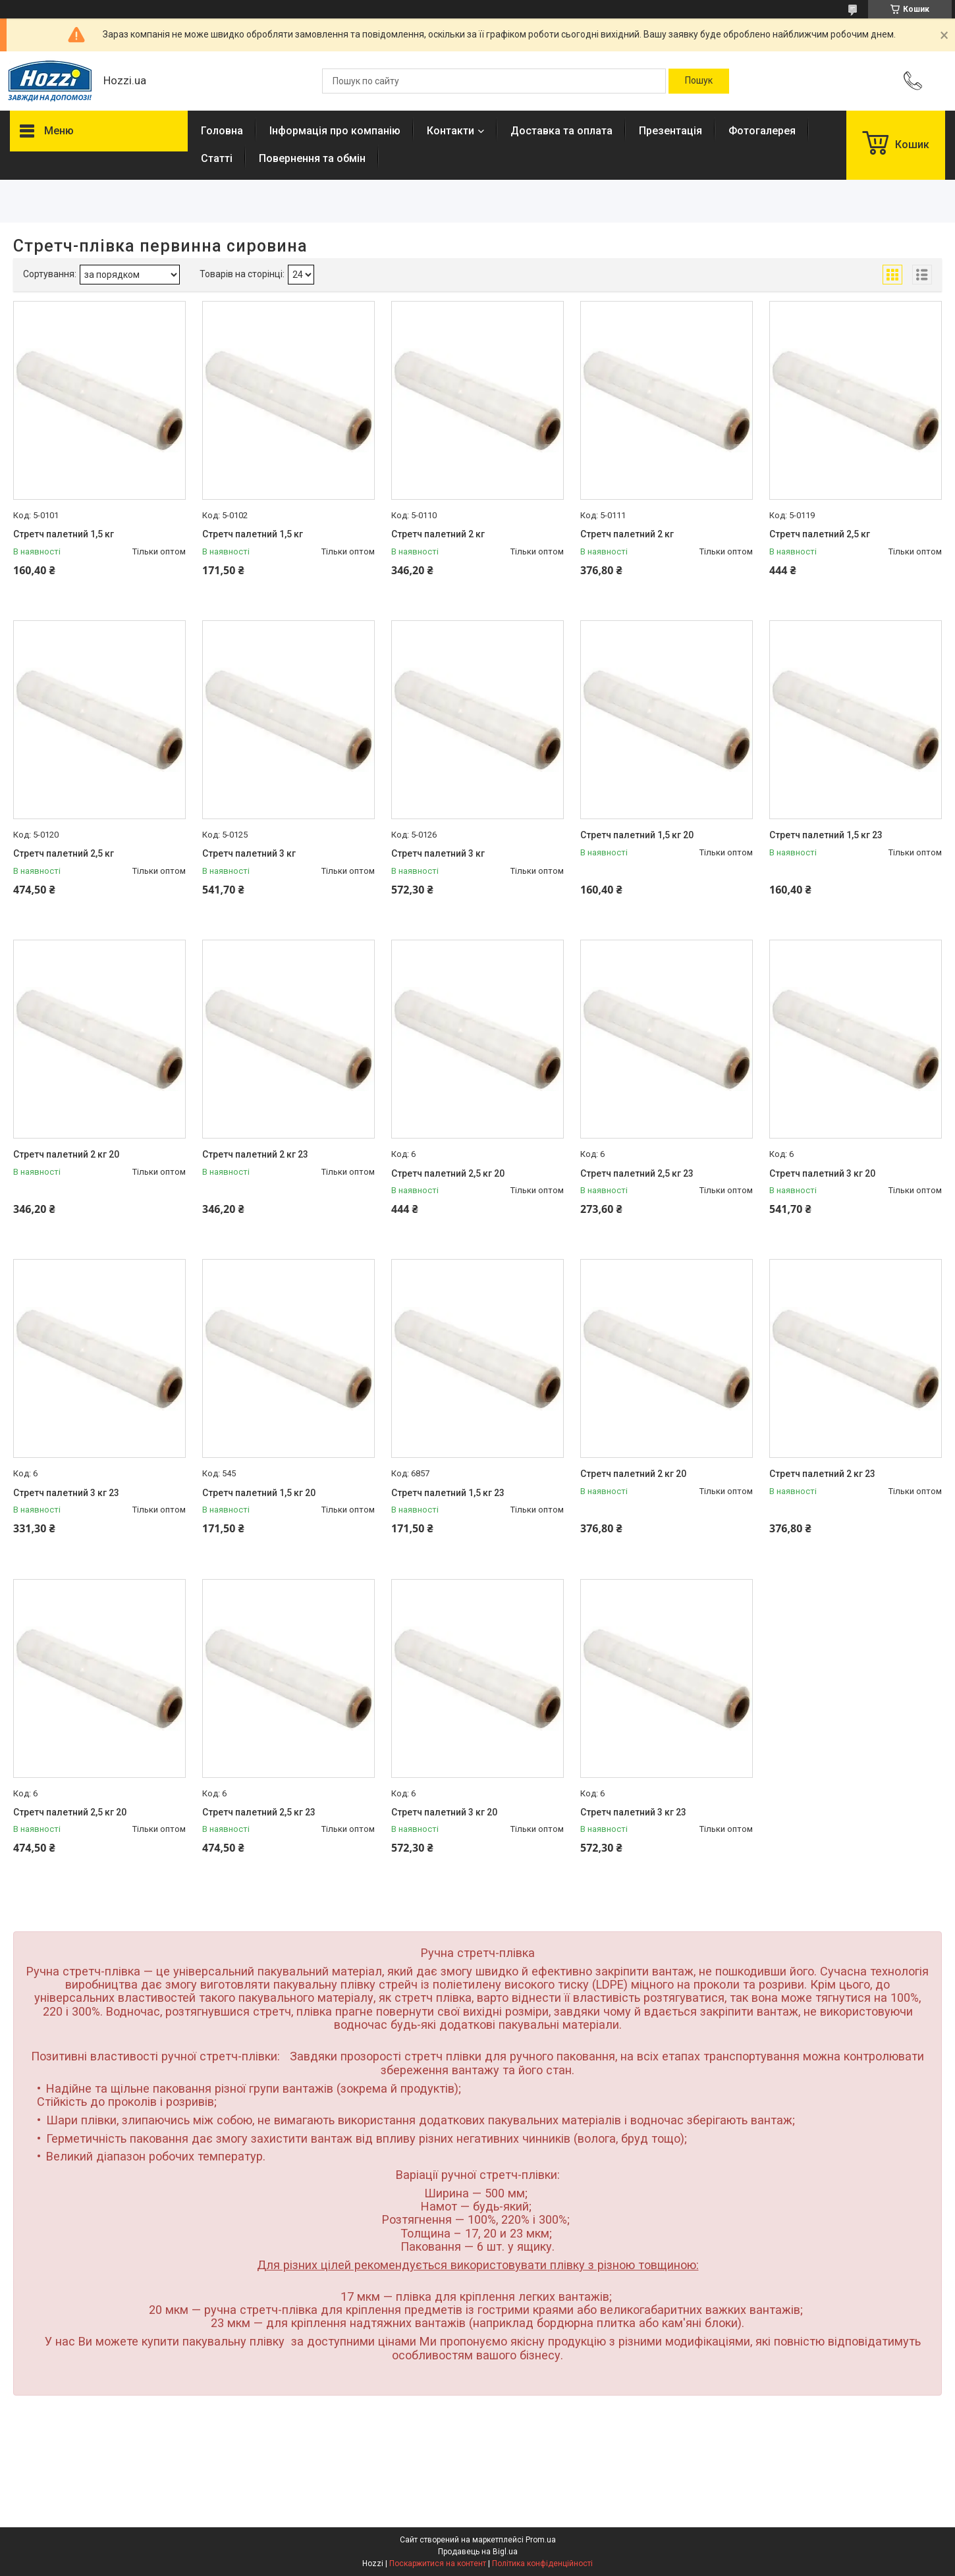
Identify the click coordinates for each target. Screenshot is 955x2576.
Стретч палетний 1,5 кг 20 (637, 835)
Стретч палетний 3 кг (249, 853)
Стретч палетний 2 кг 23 (255, 1154)
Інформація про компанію (334, 130)
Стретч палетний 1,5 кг (63, 534)
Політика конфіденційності (542, 2563)
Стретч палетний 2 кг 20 (66, 1154)
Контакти (450, 130)
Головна (222, 130)
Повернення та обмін (312, 158)
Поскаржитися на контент (437, 2563)
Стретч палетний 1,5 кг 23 (826, 835)
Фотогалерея (762, 130)
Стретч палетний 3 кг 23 (66, 1493)
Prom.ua (541, 2539)
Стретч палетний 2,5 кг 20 (448, 1173)
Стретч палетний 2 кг (438, 534)
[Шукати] (698, 81)
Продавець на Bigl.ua (478, 2551)
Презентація (670, 130)
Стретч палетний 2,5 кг (819, 534)
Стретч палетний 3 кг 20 (822, 1173)
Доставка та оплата (561, 130)
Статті (216, 158)
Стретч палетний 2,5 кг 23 (637, 1173)
